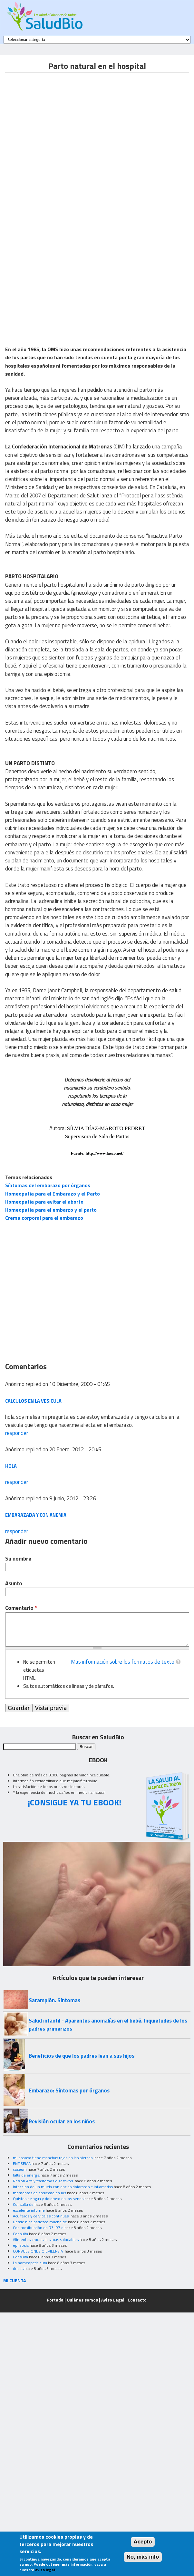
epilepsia (21, 2245)
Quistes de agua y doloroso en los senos (48, 2199)
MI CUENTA (14, 2280)
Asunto (13, 1584)
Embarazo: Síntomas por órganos (69, 2090)
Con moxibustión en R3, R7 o (38, 2228)
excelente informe (29, 2210)
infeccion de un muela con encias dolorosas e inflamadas (63, 2187)
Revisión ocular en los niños (62, 2121)
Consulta (20, 2234)
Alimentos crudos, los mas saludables (46, 2239)
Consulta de (23, 2204)
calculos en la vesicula (33, 1401)
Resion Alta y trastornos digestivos (43, 2181)
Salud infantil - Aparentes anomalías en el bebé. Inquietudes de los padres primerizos (108, 2024)
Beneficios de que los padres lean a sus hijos (81, 2056)
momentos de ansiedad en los (39, 2193)
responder (16, 1433)
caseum (20, 2169)
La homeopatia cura (30, 2263)
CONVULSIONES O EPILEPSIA (38, 2251)
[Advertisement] (65, 137)
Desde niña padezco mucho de (40, 2222)
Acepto (143, 2542)
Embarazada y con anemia (35, 1515)
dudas (18, 2268)
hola (11, 1466)
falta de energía (26, 2175)
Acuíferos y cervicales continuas (41, 2216)
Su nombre (18, 1559)
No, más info (143, 2557)
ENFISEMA (22, 2163)
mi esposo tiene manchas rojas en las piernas (53, 2158)
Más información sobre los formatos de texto (122, 1662)
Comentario (21, 1608)
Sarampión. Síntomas (54, 2000)
